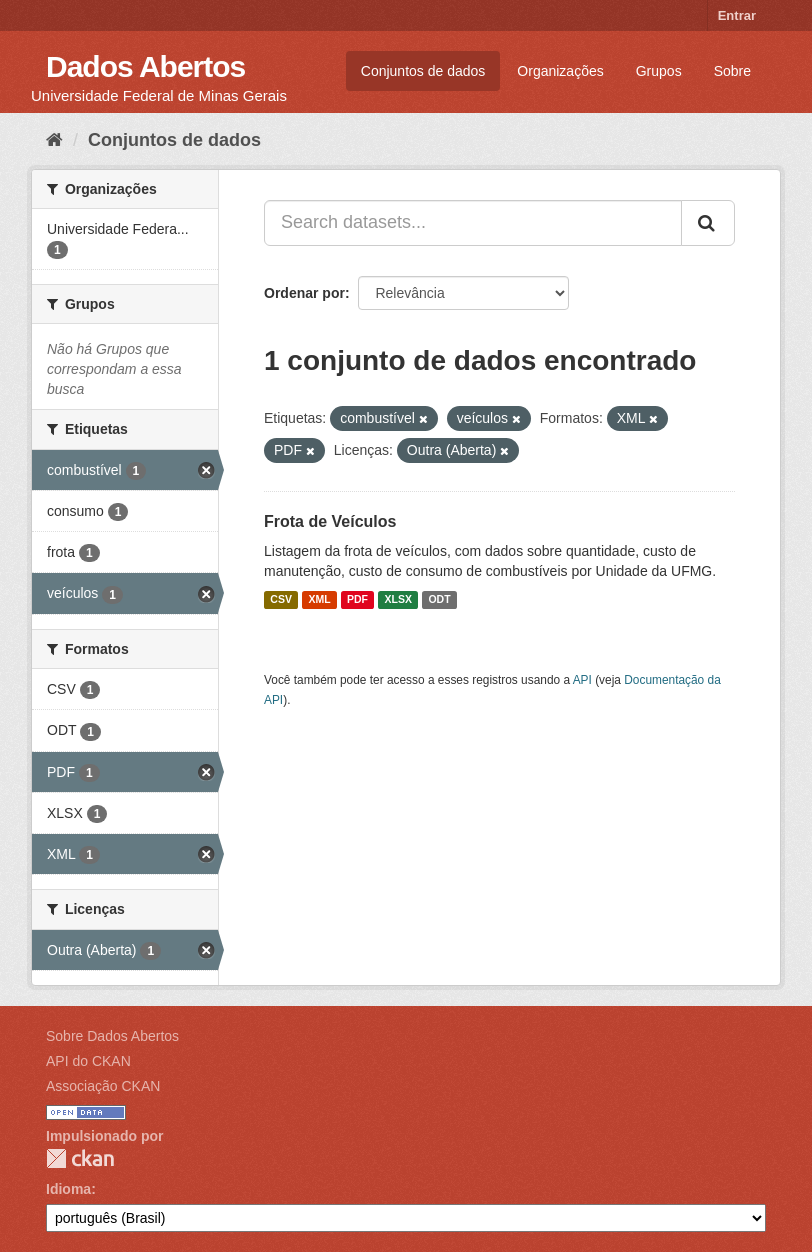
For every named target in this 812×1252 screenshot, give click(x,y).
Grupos (659, 71)
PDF (357, 600)
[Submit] (708, 223)
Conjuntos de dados (423, 71)
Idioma (68, 1189)
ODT (439, 600)
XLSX (398, 600)
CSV (281, 600)
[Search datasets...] (473, 223)
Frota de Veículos (330, 521)
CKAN (80, 1158)
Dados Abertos (145, 66)
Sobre (732, 71)
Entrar (737, 15)
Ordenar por (304, 293)
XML (319, 600)
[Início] (54, 140)
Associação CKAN (103, 1086)
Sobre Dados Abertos (112, 1036)
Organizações (560, 71)
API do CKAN (88, 1061)
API (582, 680)
